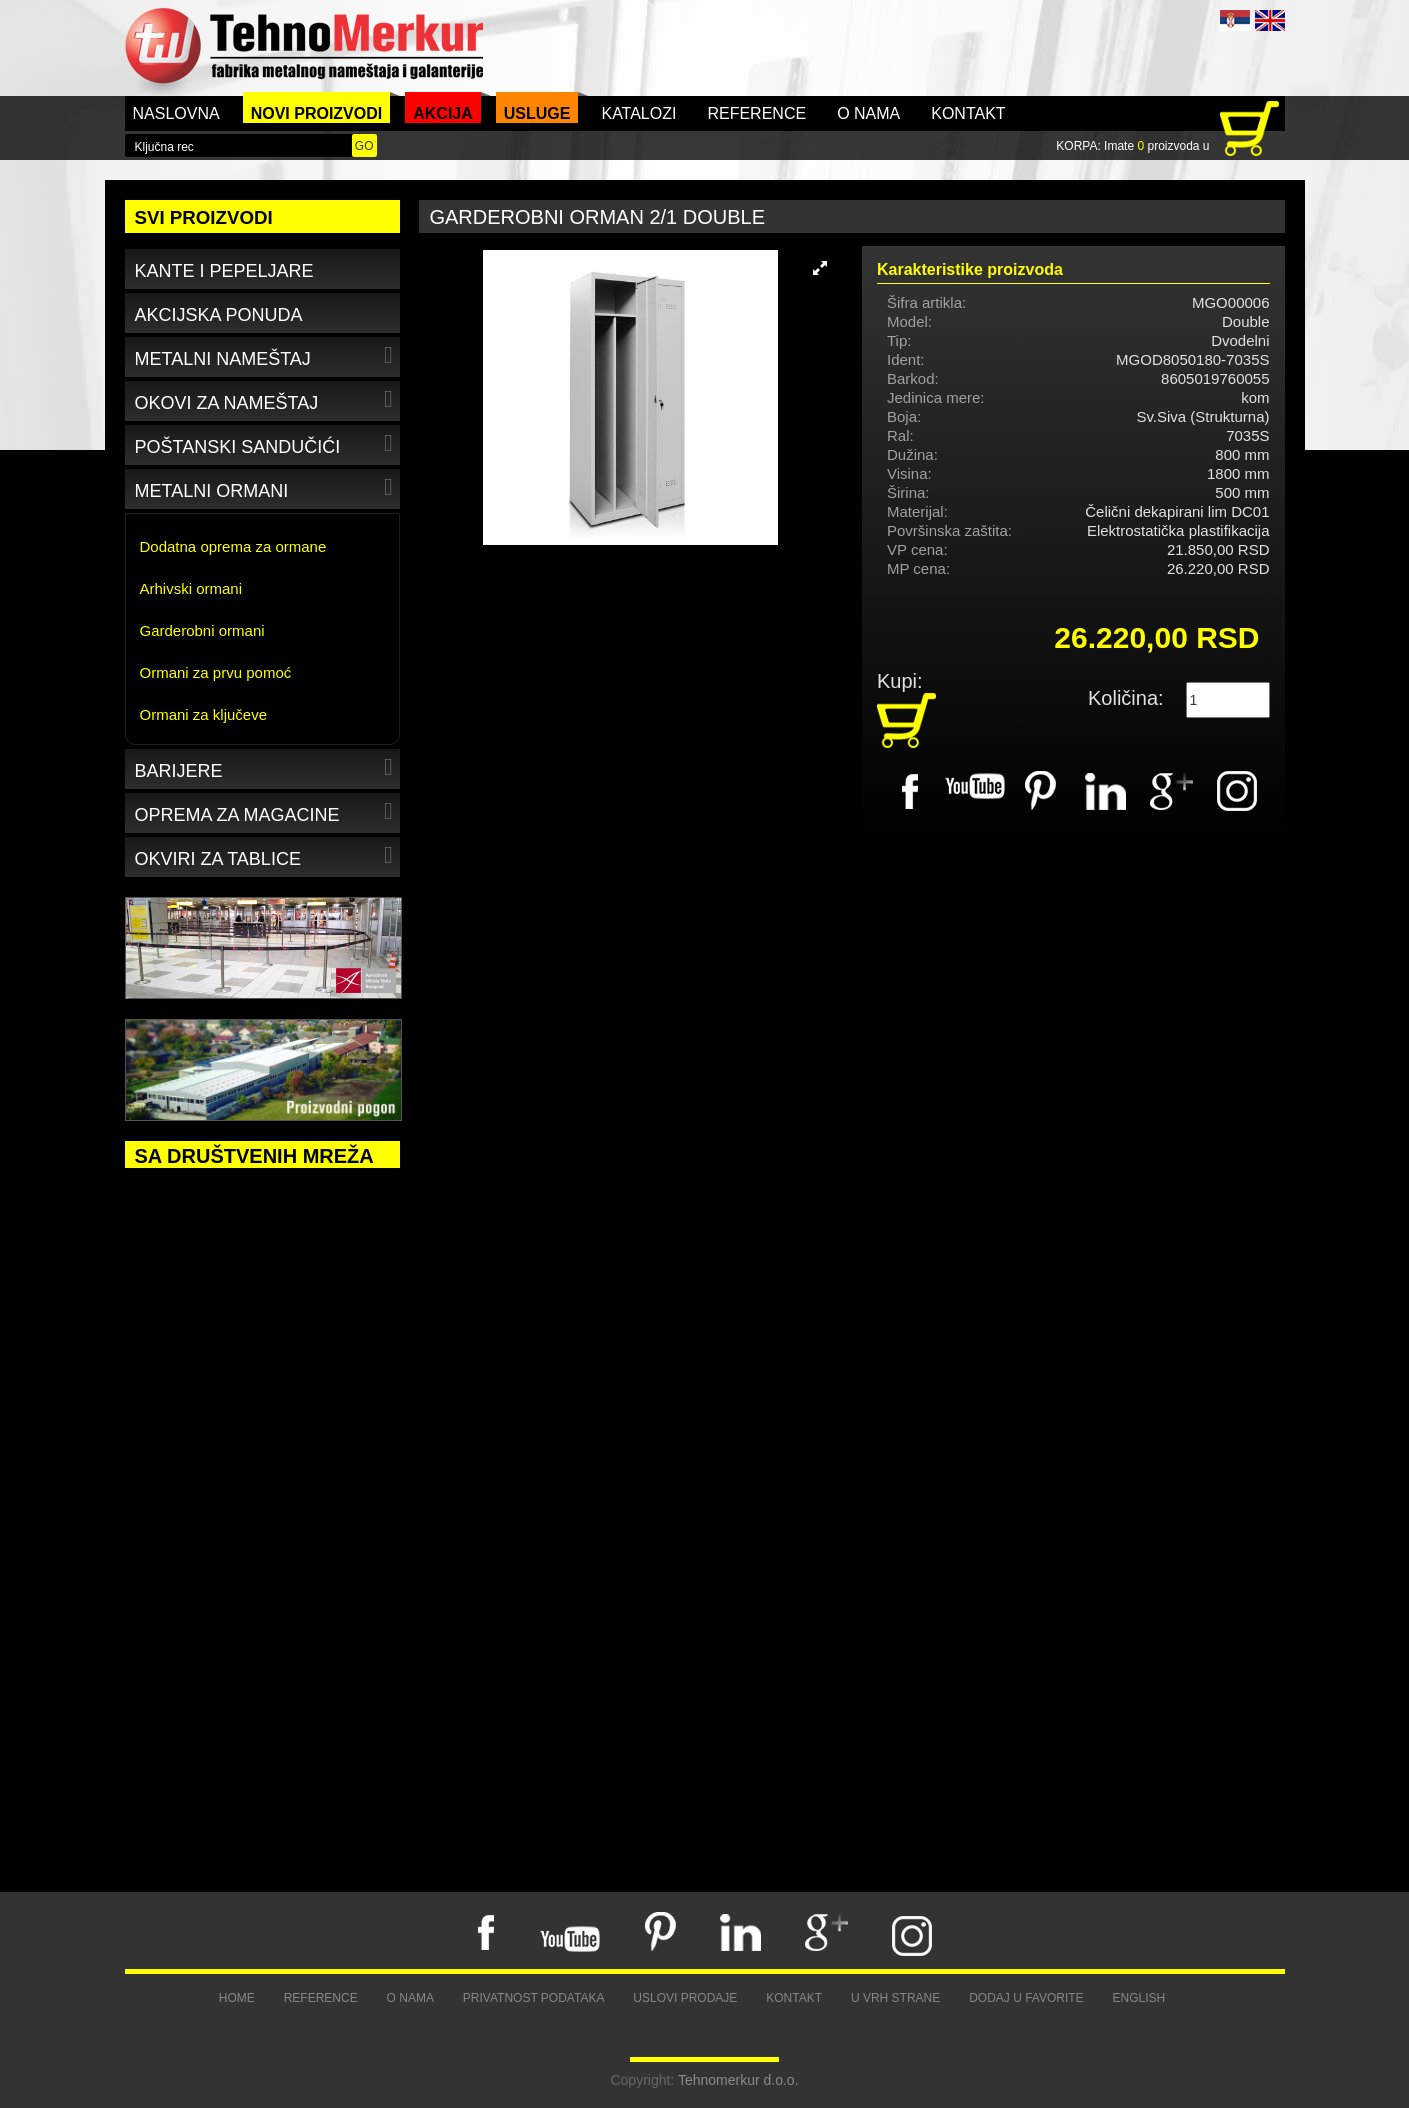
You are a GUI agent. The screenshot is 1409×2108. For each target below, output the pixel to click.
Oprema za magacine (266, 811)
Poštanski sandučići (266, 443)
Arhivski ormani (191, 588)
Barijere (266, 767)
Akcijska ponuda (219, 315)
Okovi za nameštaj (266, 399)
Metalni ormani (266, 487)
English (1139, 1998)
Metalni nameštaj (266, 355)
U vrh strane (895, 1998)
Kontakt (968, 113)
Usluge (537, 113)
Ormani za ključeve (204, 714)
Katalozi (638, 113)
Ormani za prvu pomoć (216, 672)
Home (237, 1998)
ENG (1270, 20)
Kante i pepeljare (224, 271)
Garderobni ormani (202, 630)
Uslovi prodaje (685, 1998)
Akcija (443, 113)
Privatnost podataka (534, 1998)
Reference (756, 113)
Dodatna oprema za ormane (233, 546)
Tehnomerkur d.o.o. (738, 2080)
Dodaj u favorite (1026, 1998)
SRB (1235, 20)
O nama (868, 113)
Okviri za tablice (266, 855)
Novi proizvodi (317, 113)
